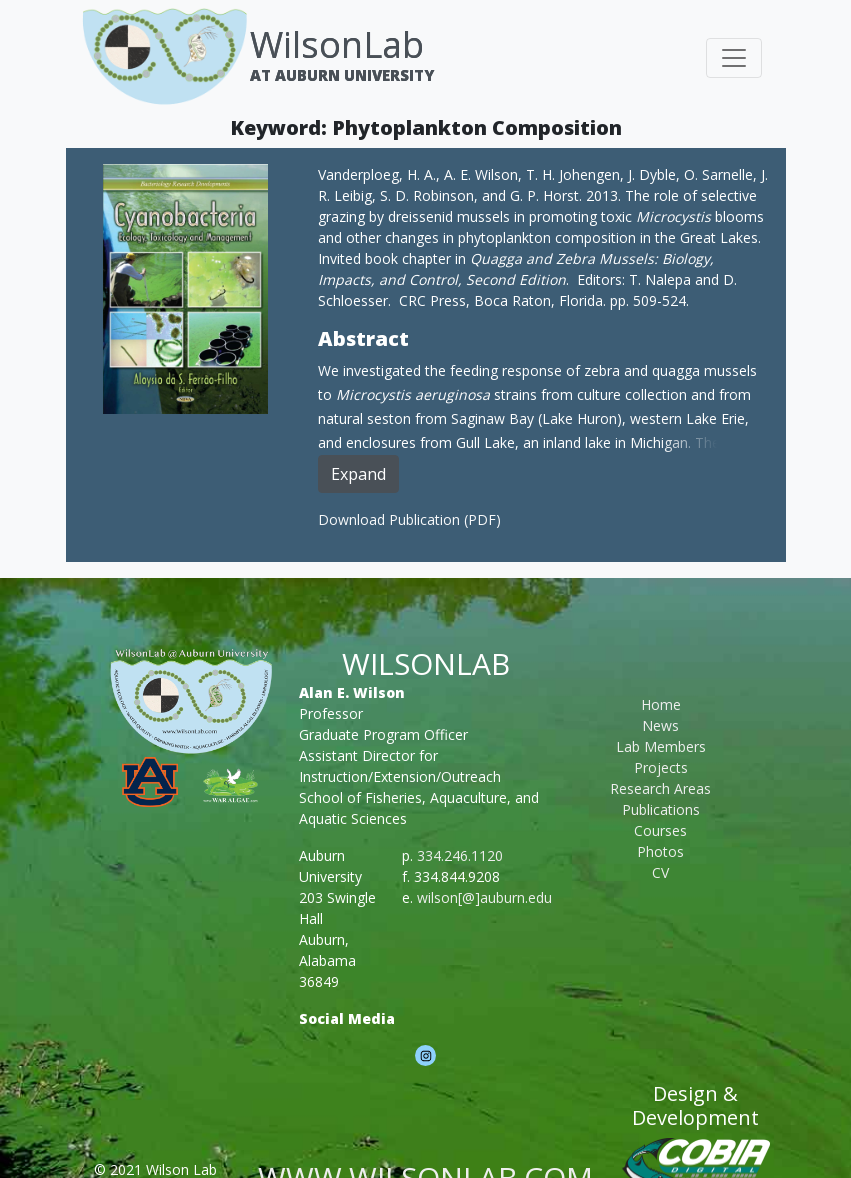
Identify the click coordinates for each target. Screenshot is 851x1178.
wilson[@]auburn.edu (484, 897)
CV (660, 872)
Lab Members (661, 746)
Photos (660, 851)
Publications (661, 809)
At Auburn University (342, 75)
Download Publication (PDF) (409, 519)
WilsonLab (337, 44)
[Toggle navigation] (734, 58)
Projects (661, 767)
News (660, 725)
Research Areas (660, 788)
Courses (660, 830)
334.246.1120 (460, 855)
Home (661, 704)
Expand (358, 474)
